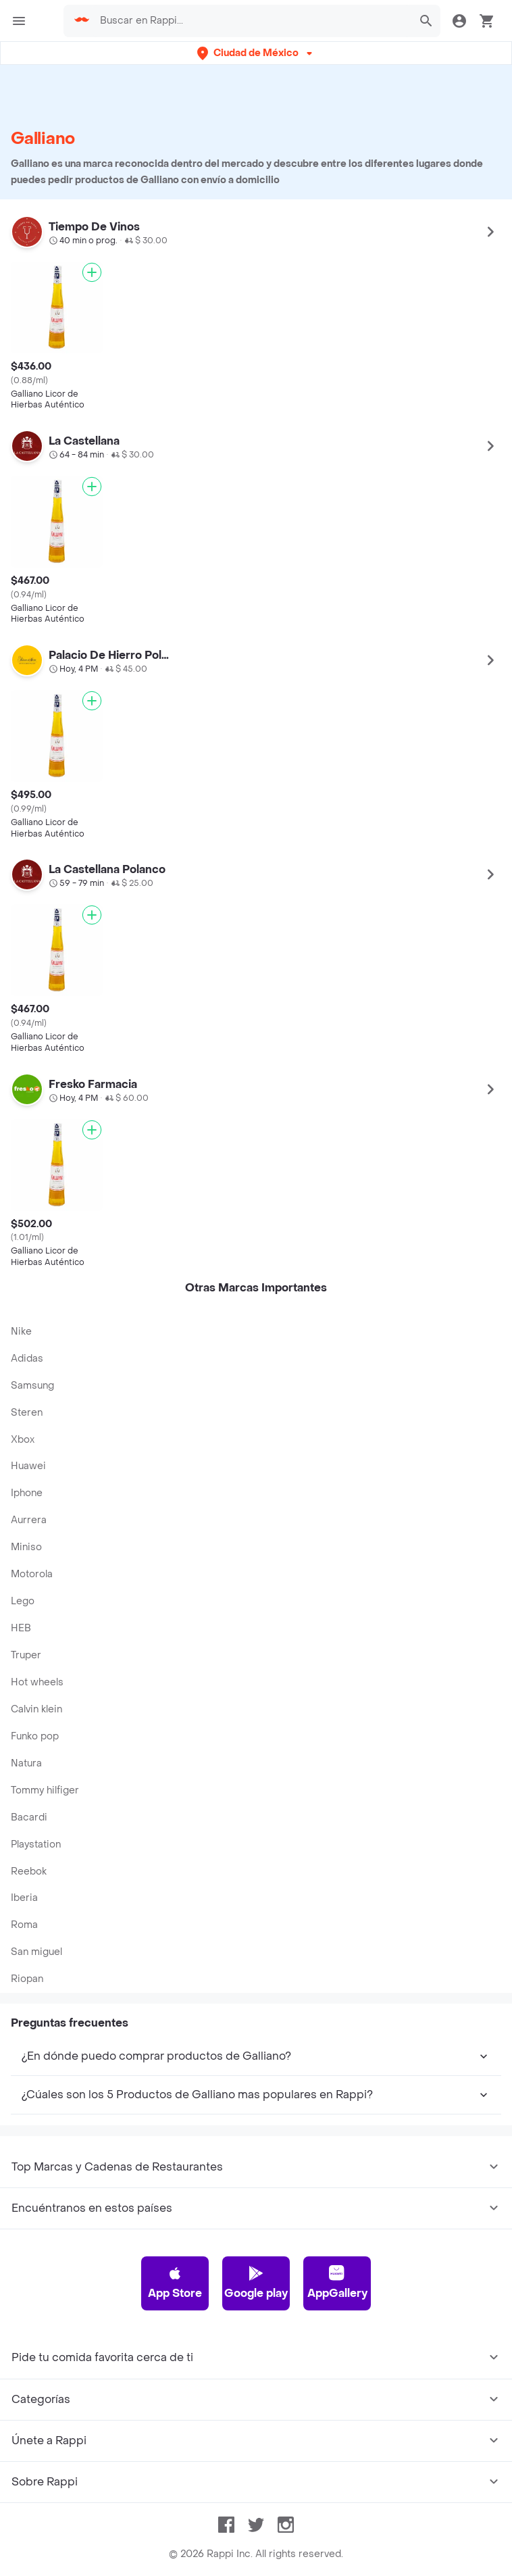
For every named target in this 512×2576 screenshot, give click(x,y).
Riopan (27, 1979)
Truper (26, 1655)
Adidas (27, 1358)
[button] (256, 53)
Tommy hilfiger (45, 1790)
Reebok (29, 1871)
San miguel (36, 1952)
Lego (22, 1601)
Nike (21, 1331)
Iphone (27, 1493)
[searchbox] (251, 21)
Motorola (32, 1574)
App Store (175, 2282)
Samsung (32, 1385)
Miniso (26, 1547)
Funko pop (35, 1736)
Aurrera (29, 1520)
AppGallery (337, 2282)
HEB (21, 1628)
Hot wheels (37, 1682)
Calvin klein (36, 1709)
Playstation (36, 1844)
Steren (27, 1412)
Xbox (22, 1439)
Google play (256, 2282)
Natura (26, 1763)
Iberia (24, 1897)
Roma (24, 1924)
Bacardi (29, 1817)
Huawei (28, 1466)
